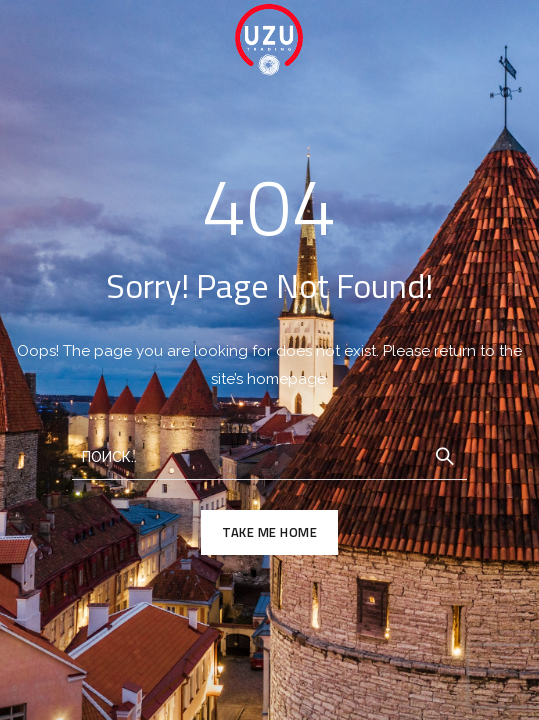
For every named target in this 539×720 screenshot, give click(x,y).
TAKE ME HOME (269, 532)
